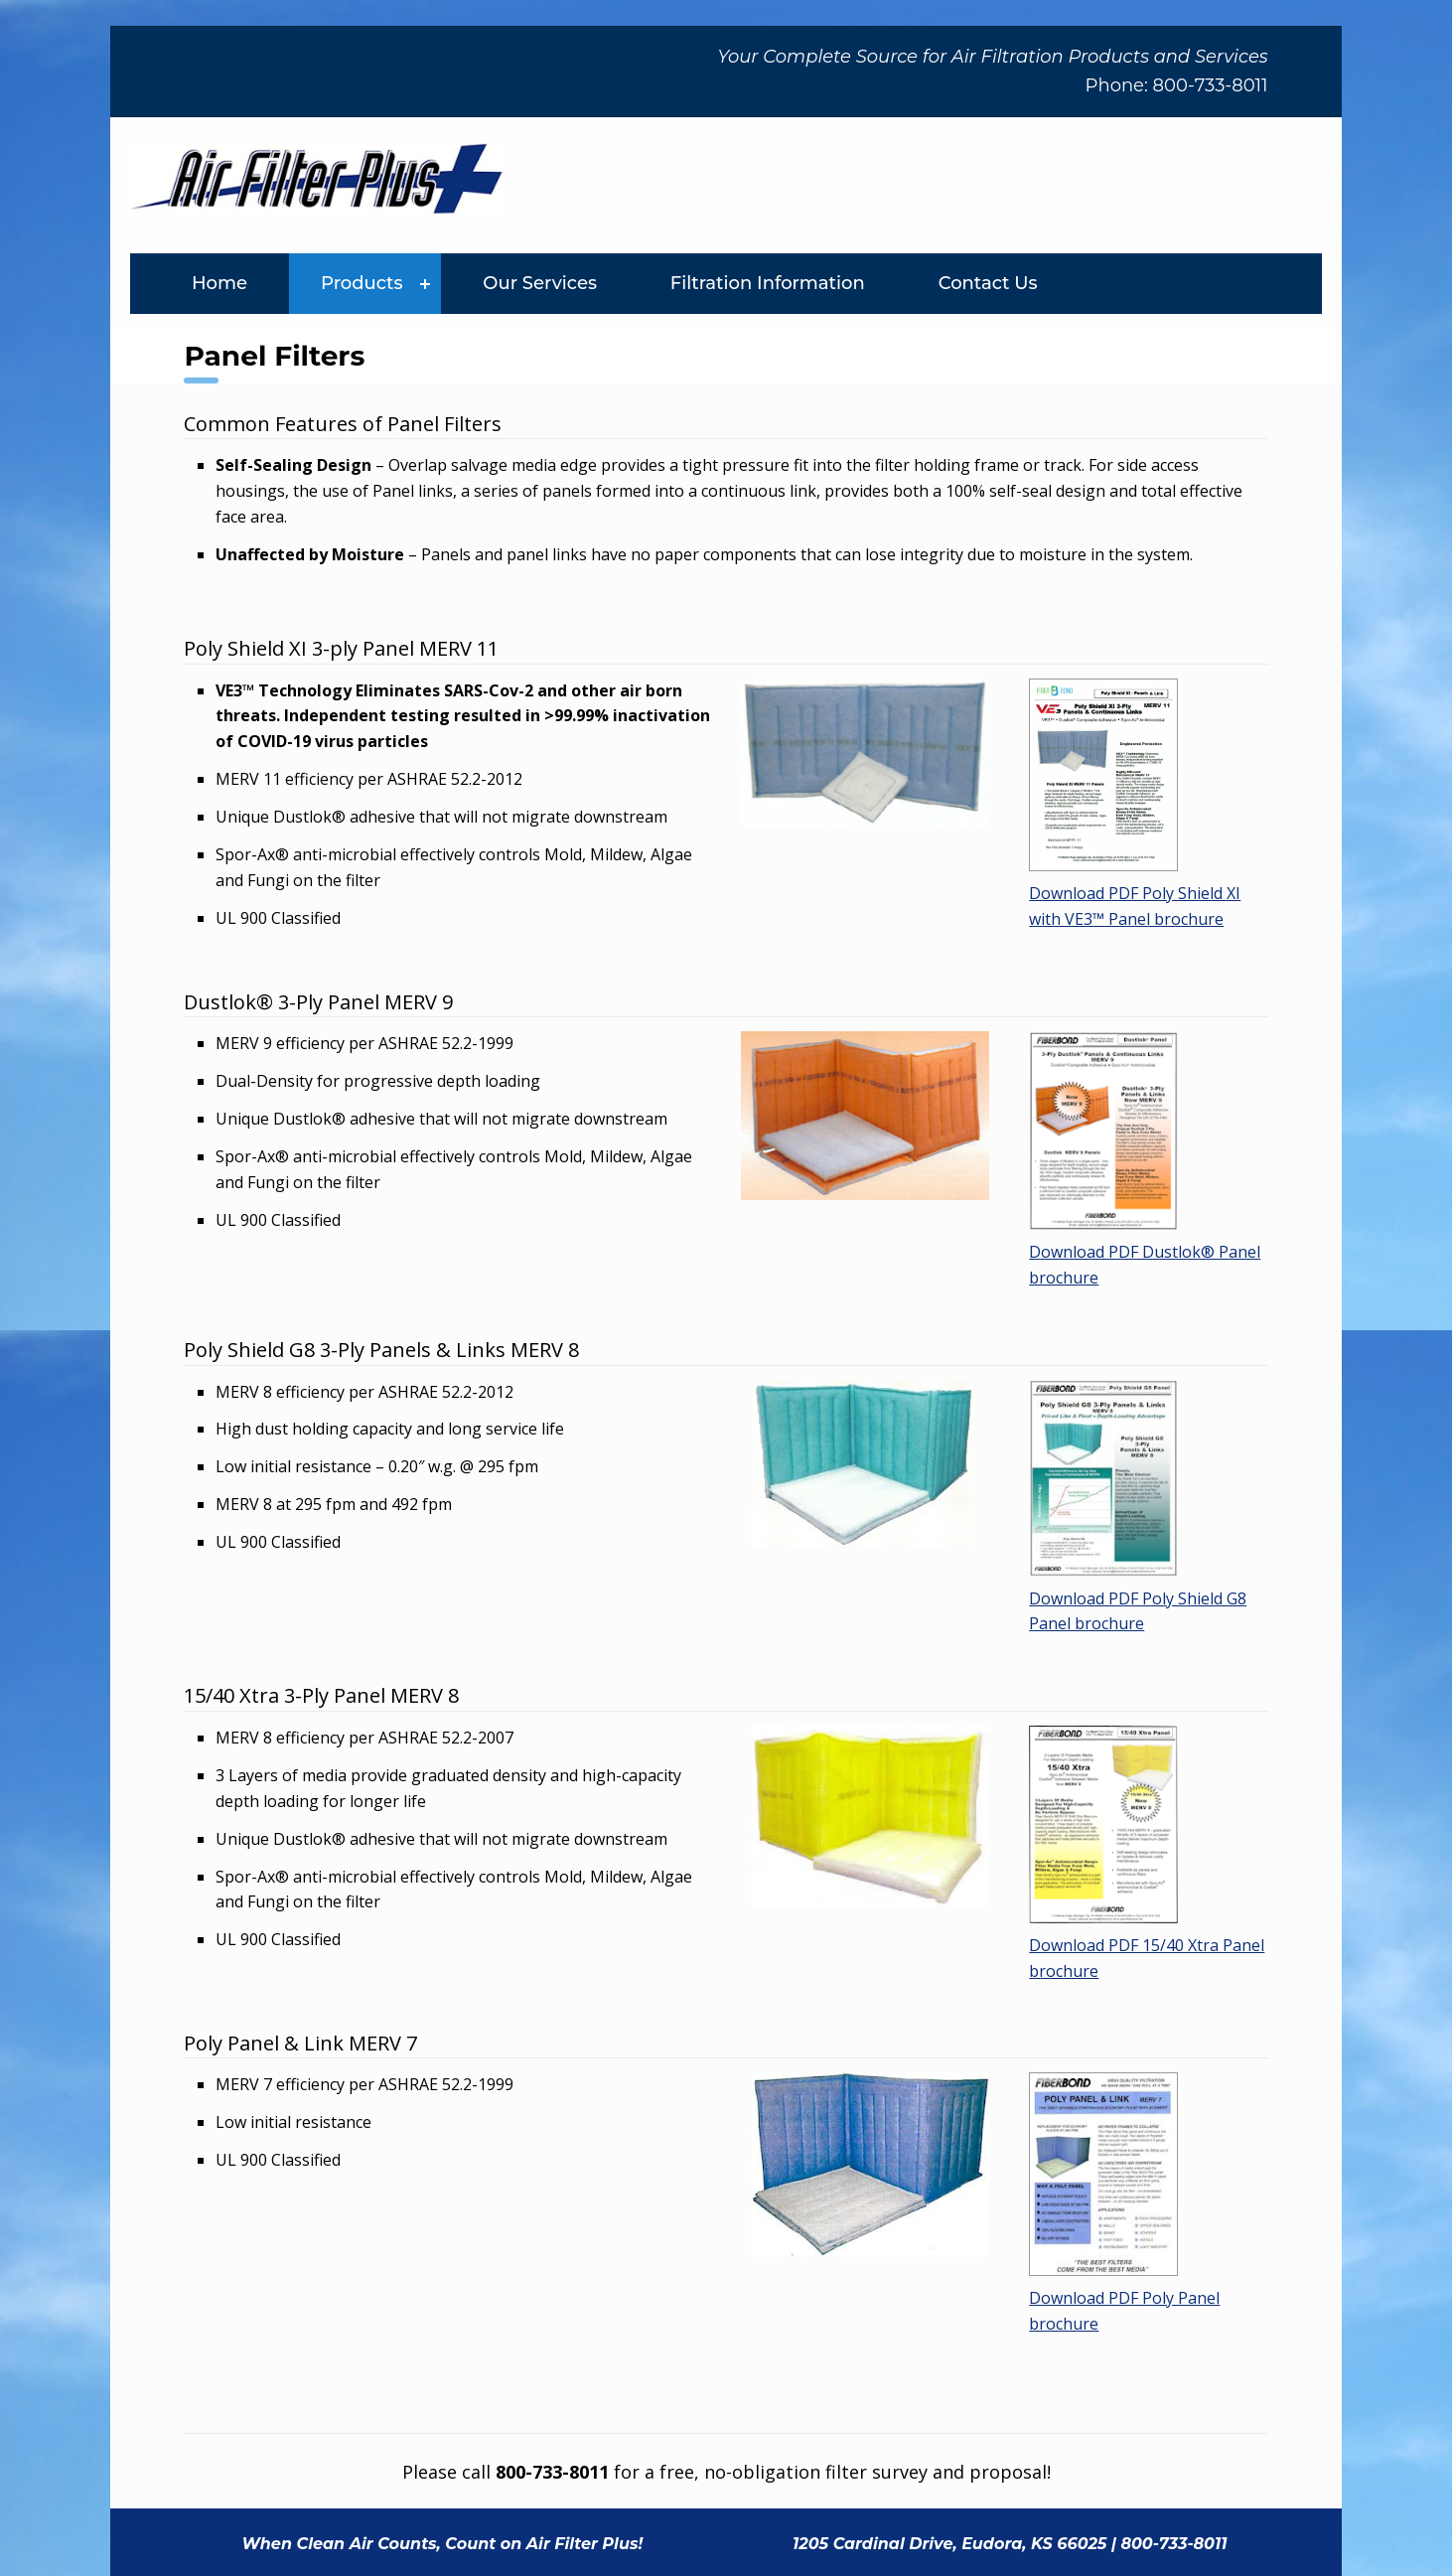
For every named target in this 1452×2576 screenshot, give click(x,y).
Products (362, 283)
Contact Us (988, 283)
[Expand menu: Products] (425, 284)
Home (219, 283)
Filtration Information (767, 283)
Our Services (540, 283)
